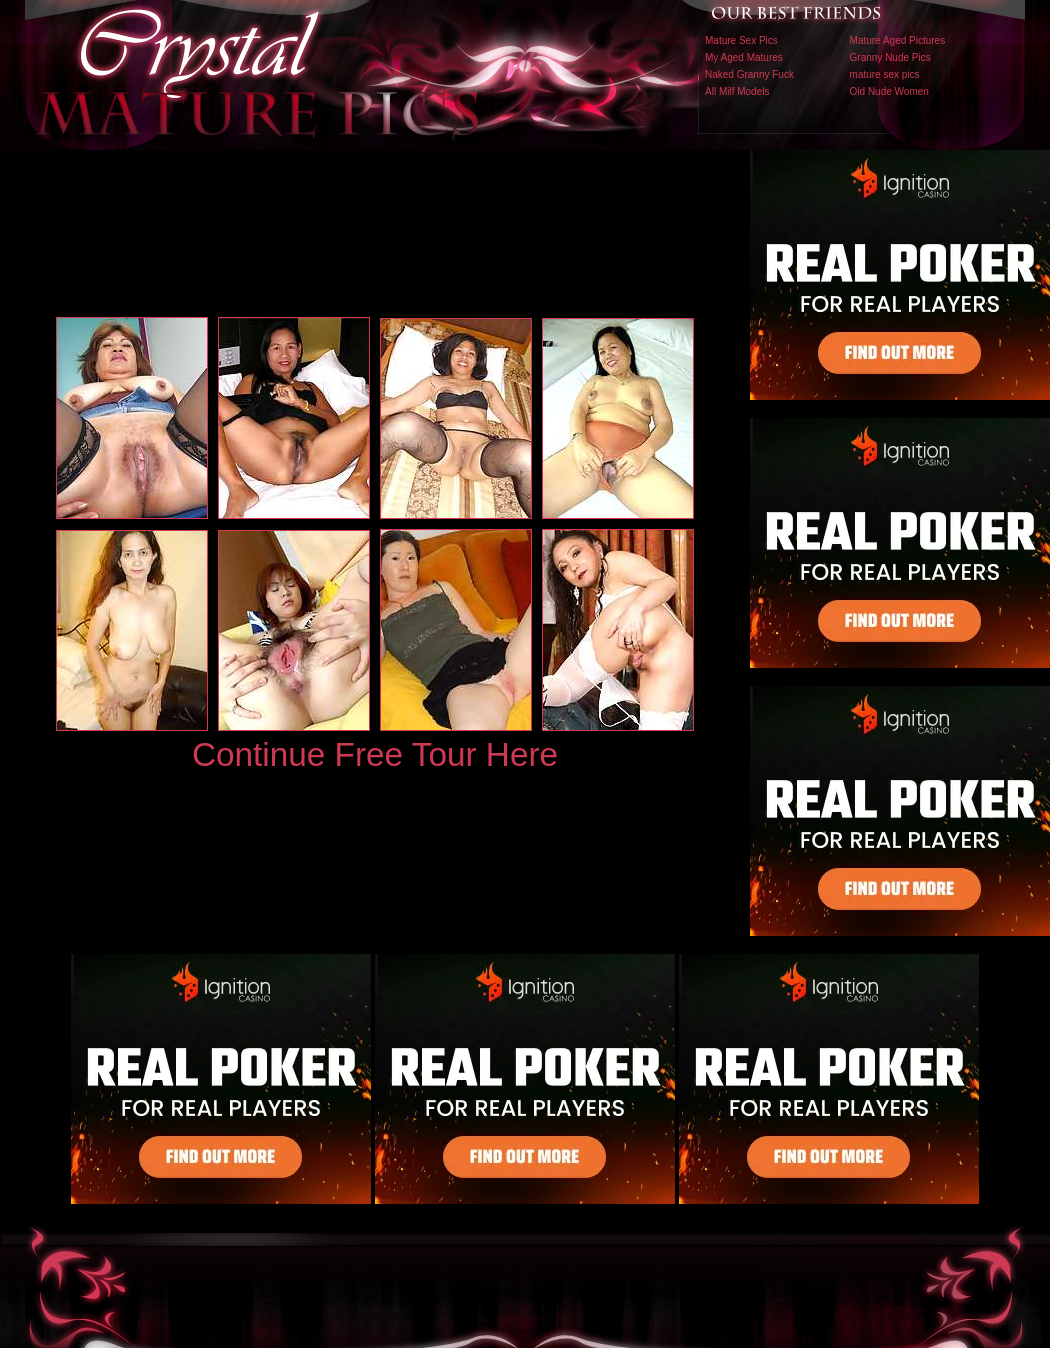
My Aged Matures (744, 57)
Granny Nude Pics (890, 57)
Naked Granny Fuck (749, 74)
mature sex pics (885, 74)
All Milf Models (737, 91)
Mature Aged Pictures (898, 40)
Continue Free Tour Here (375, 754)
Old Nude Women (889, 91)
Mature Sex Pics (741, 40)
